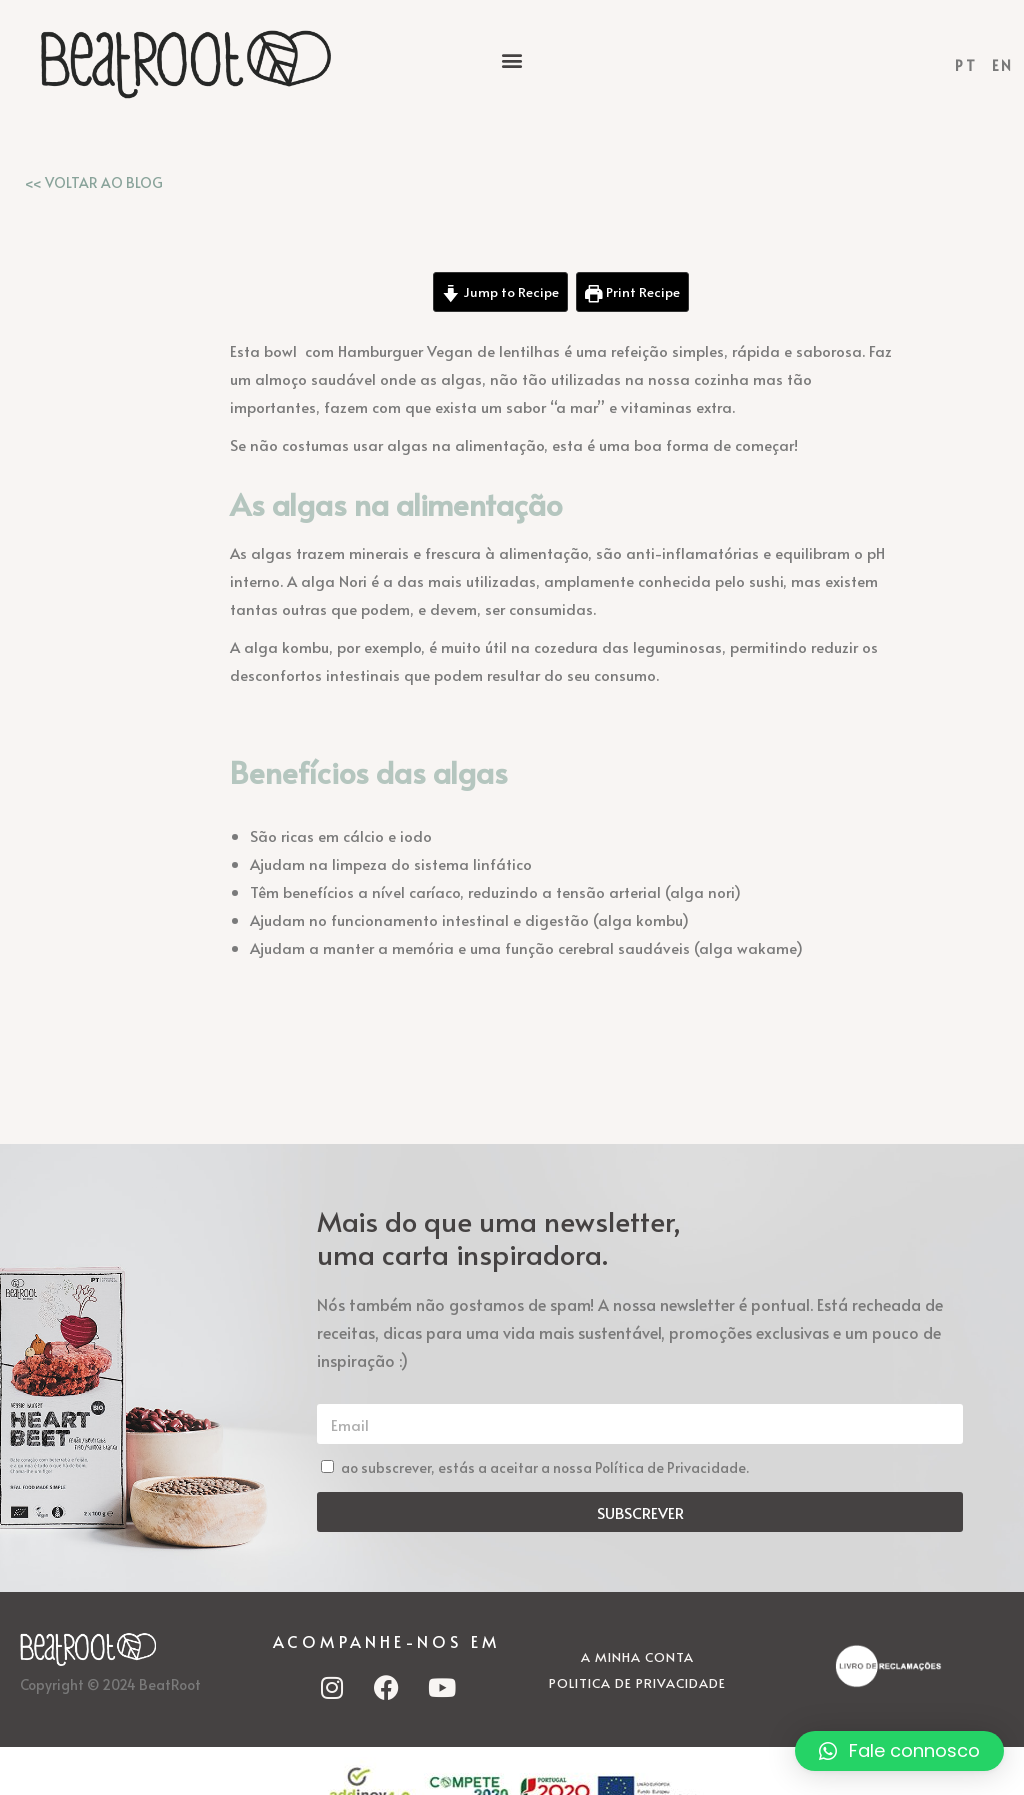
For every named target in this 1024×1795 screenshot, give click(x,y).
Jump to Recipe (500, 291)
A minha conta (637, 1657)
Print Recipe (632, 291)
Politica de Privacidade (637, 1683)
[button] (511, 59)
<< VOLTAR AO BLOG (94, 182)
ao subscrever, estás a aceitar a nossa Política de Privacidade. (545, 1467)
